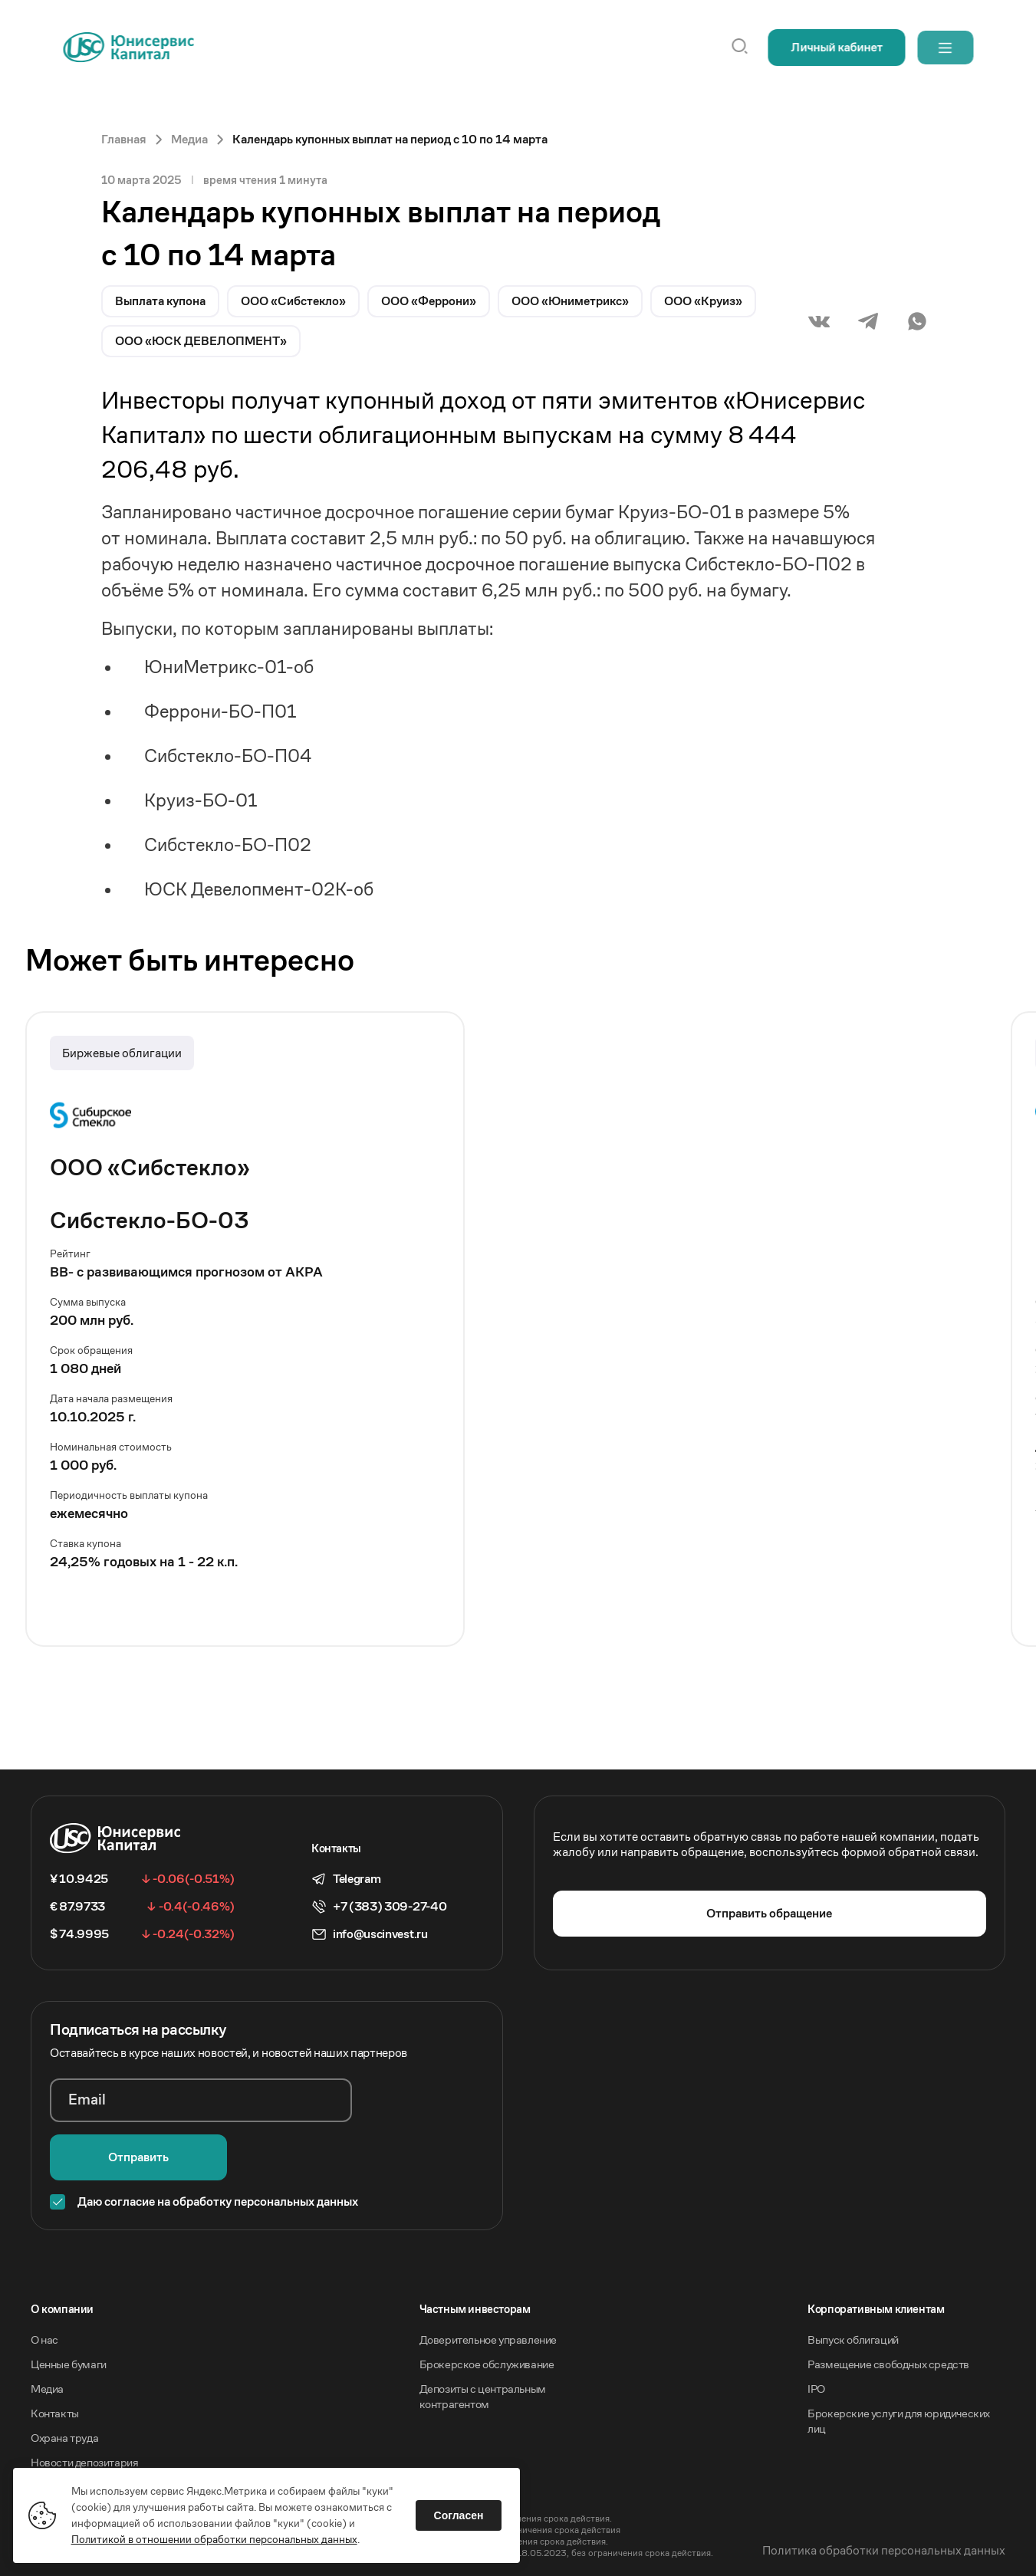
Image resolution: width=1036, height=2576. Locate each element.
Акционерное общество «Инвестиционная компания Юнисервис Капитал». (191, 2450)
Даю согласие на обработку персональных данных (217, 2145)
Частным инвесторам (475, 2252)
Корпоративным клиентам (875, 2252)
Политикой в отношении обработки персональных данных (217, 2537)
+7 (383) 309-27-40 (389, 1906)
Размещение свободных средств (888, 2307)
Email (88, 2100)
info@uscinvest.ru (380, 1934)
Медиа (47, 2332)
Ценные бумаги (69, 2307)
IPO (816, 2332)
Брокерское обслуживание (486, 2307)
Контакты (55, 2356)
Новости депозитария (84, 2405)
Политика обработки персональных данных (883, 2494)
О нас (44, 2282)
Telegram (356, 1879)
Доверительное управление (488, 2282)
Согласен (461, 2513)
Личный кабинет (831, 47)
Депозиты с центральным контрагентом (482, 2339)
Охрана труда (64, 2381)
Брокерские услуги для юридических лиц (898, 2364)
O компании (62, 2252)
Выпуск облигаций (853, 2282)
